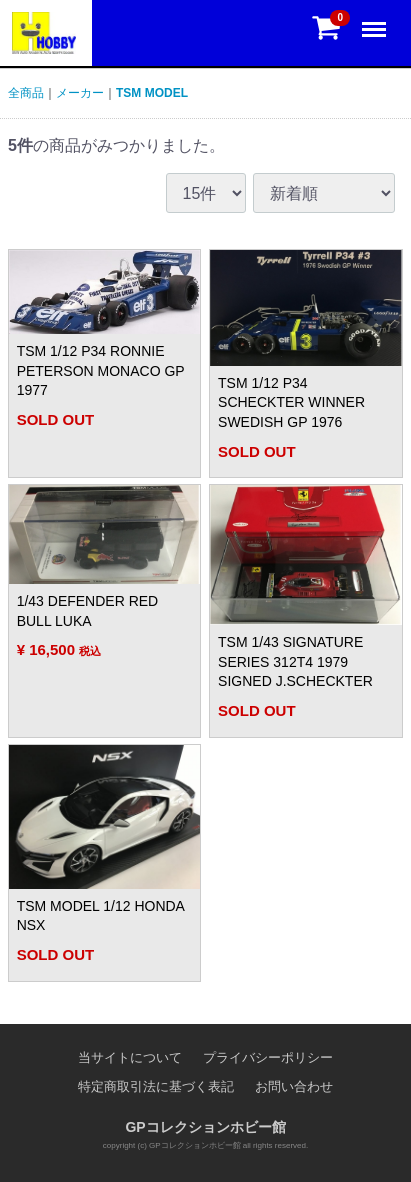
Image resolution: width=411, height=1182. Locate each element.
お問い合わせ (294, 1086)
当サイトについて (130, 1057)
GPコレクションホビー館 (205, 1127)
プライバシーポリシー (268, 1057)
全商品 (26, 93)
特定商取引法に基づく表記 (156, 1086)
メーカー (80, 93)
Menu (376, 20)
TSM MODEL (152, 93)
